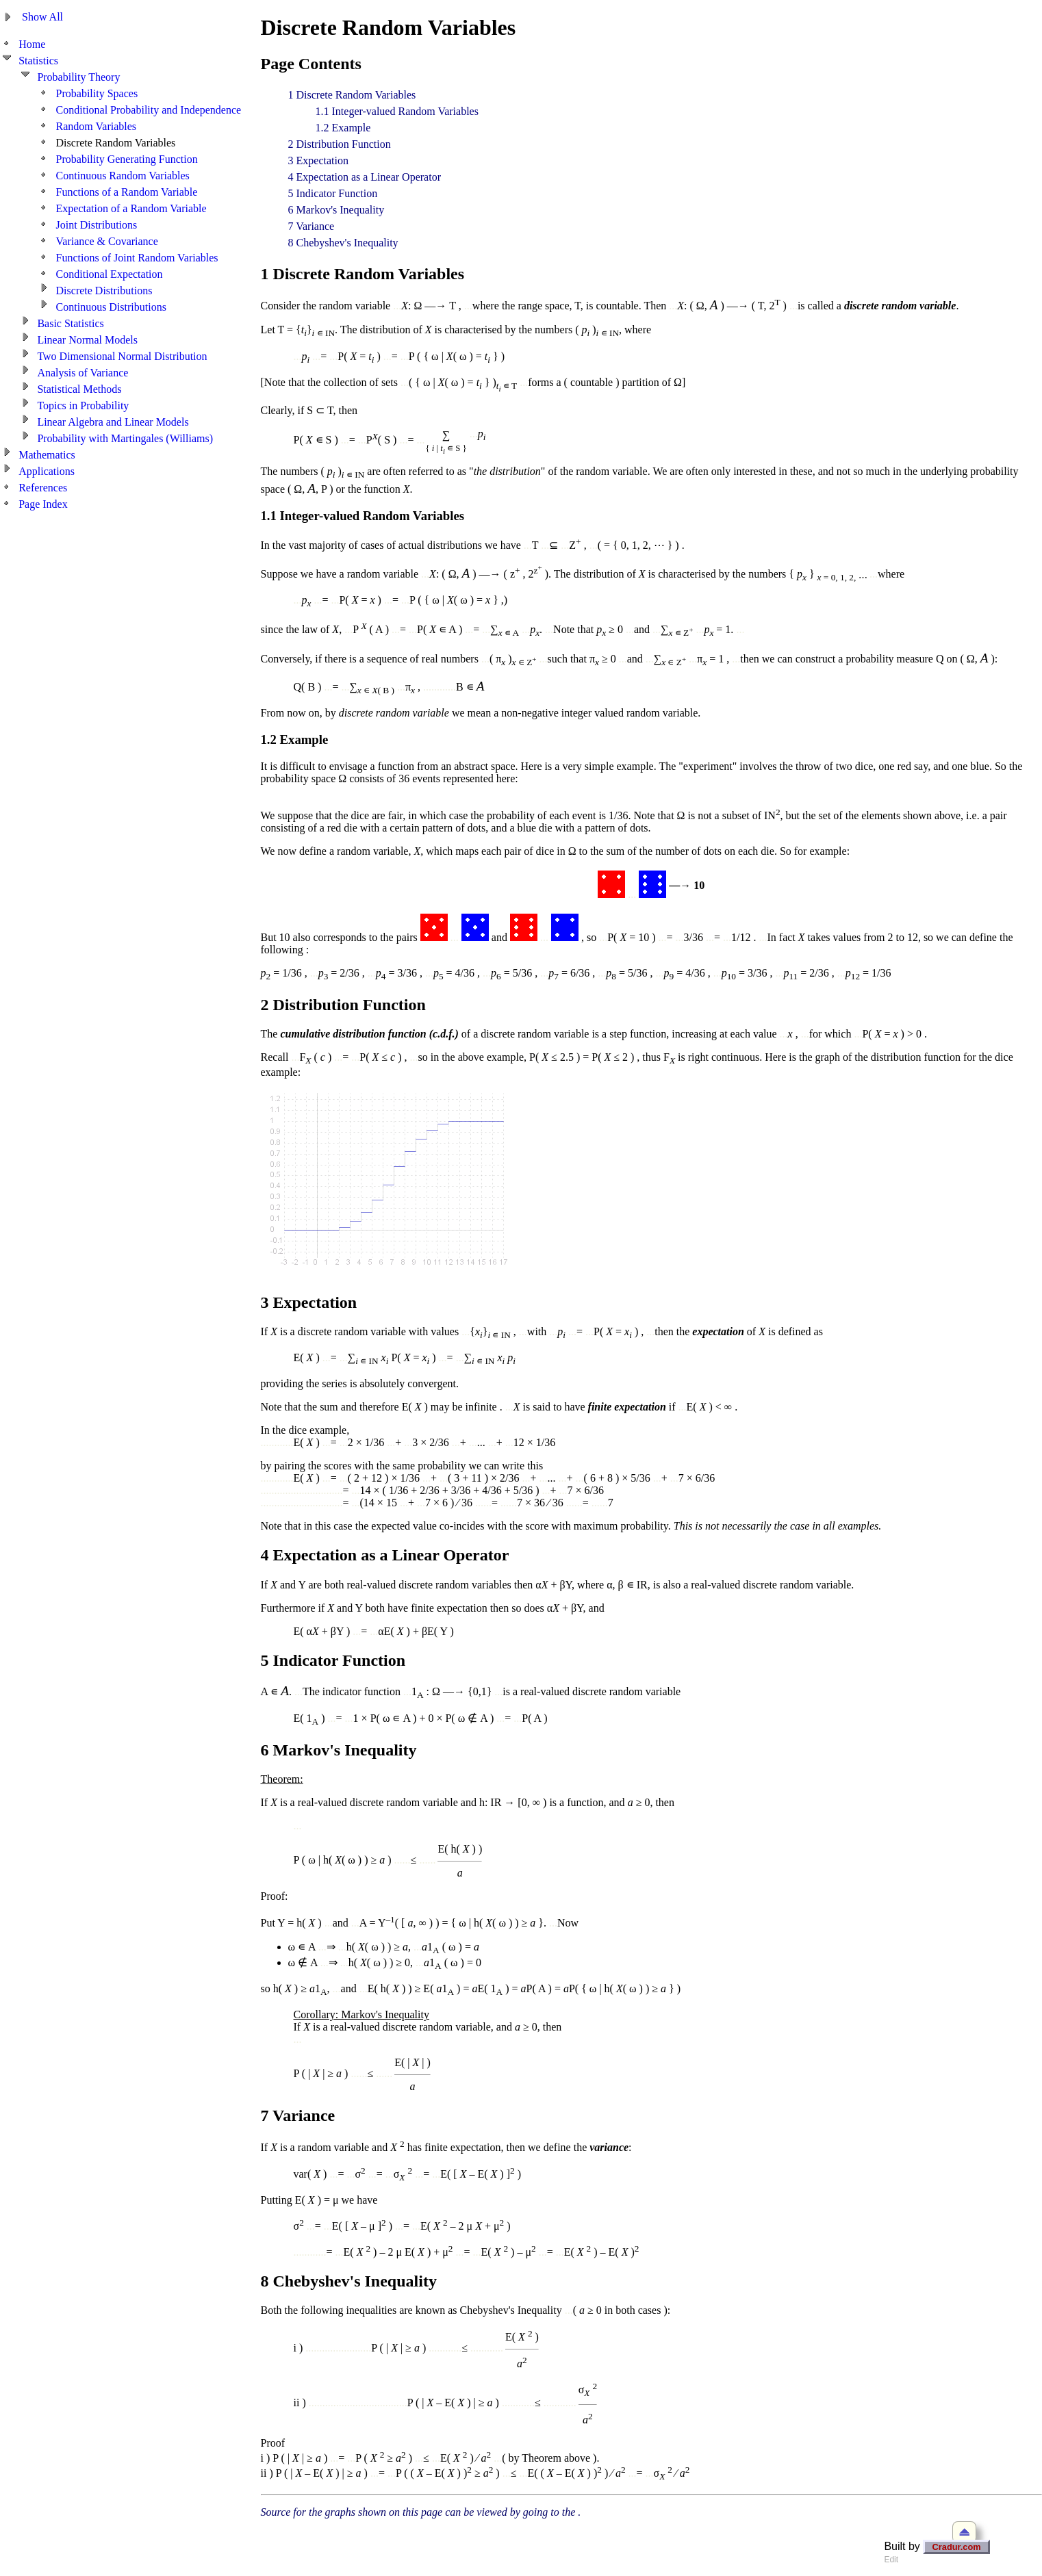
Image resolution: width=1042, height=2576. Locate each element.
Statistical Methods (79, 389)
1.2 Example (343, 127)
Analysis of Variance (82, 372)
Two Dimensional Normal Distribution (122, 356)
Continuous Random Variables (123, 175)
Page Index (43, 504)
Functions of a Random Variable (127, 192)
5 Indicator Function (333, 193)
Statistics (38, 60)
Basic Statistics (70, 323)
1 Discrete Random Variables (352, 95)
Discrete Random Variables (116, 143)
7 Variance (311, 226)
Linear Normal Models (87, 340)
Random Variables (96, 126)
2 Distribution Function (339, 144)
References (42, 487)
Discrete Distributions (104, 290)
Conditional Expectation (109, 274)
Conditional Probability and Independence (149, 110)
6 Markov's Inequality (336, 210)
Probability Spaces (97, 93)
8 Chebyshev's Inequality (343, 242)
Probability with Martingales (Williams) (125, 438)
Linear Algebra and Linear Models (112, 422)
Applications (46, 471)
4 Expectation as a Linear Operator (364, 177)
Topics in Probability (83, 405)
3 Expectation (318, 160)
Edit (891, 2559)
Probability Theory (78, 77)
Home (31, 44)
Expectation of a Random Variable (131, 208)
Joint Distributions (97, 225)
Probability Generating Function (127, 159)
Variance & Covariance (107, 241)
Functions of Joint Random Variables (137, 257)
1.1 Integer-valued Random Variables (397, 111)
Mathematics (46, 455)
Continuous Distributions (111, 307)
